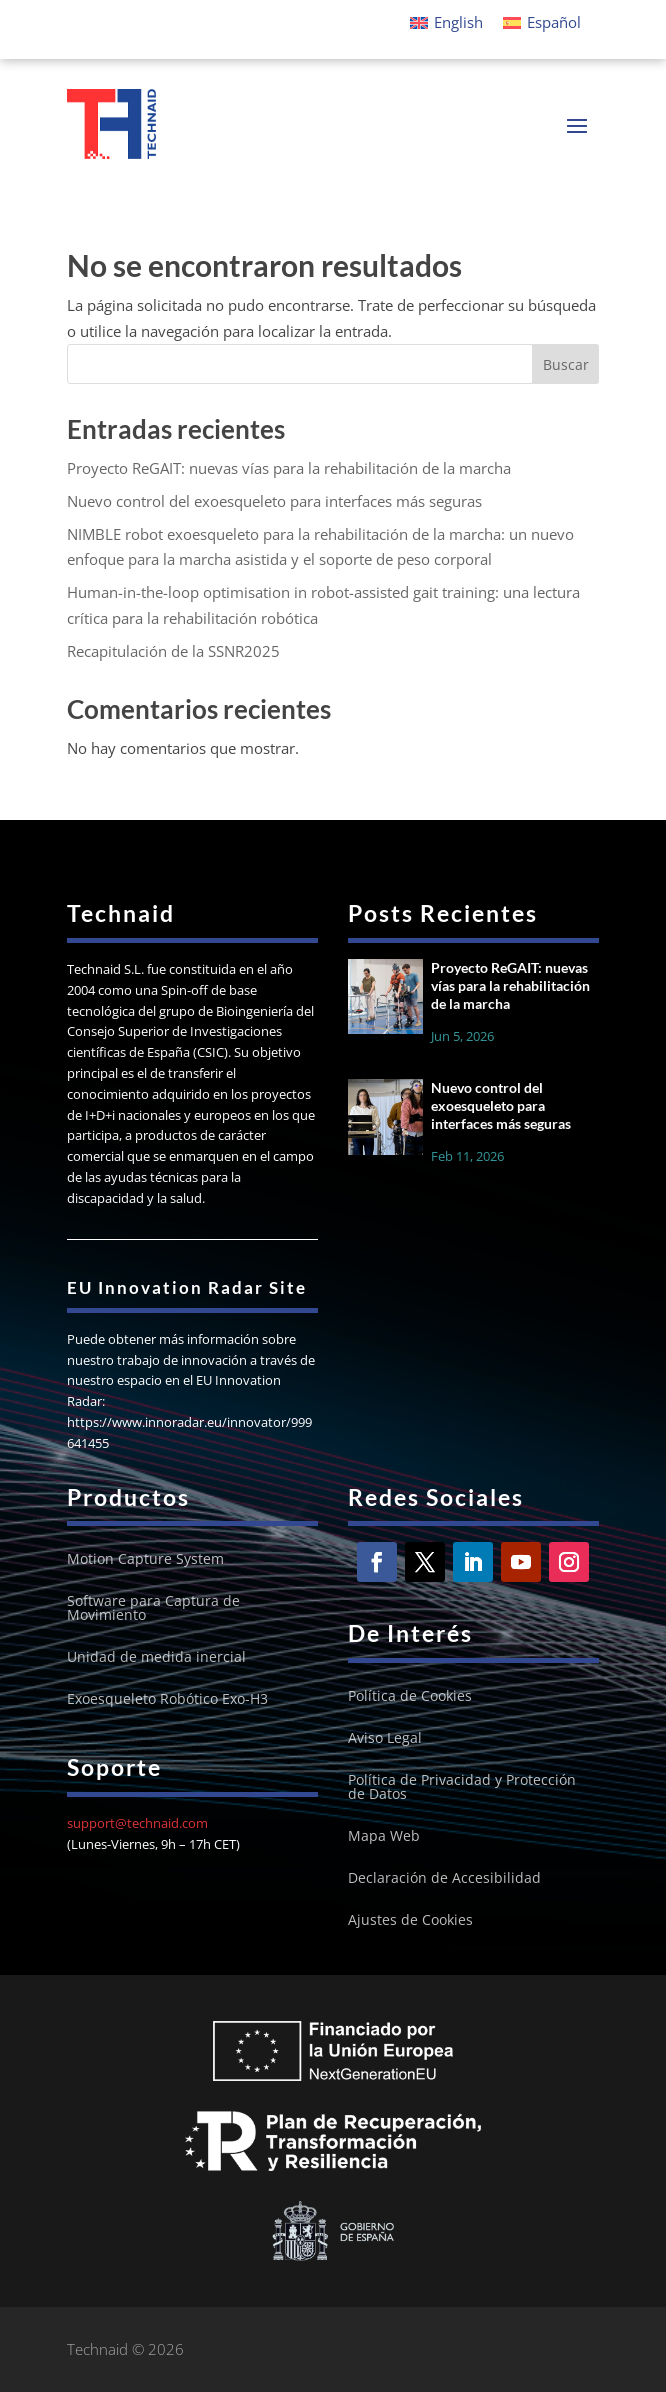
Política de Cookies (410, 1697)
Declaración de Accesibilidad (444, 1879)
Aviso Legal (385, 1739)
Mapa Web (384, 1837)
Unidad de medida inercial (156, 1658)
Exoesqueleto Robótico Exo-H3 (167, 1700)
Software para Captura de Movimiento (153, 1609)
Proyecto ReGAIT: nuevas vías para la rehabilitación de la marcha (289, 468)
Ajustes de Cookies (410, 1921)
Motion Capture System (145, 1560)
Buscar (566, 364)
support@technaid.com (137, 1823)
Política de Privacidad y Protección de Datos (462, 1788)
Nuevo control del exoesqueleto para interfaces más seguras (274, 501)
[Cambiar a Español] (542, 22)
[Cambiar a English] (446, 22)
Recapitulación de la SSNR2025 (173, 651)
